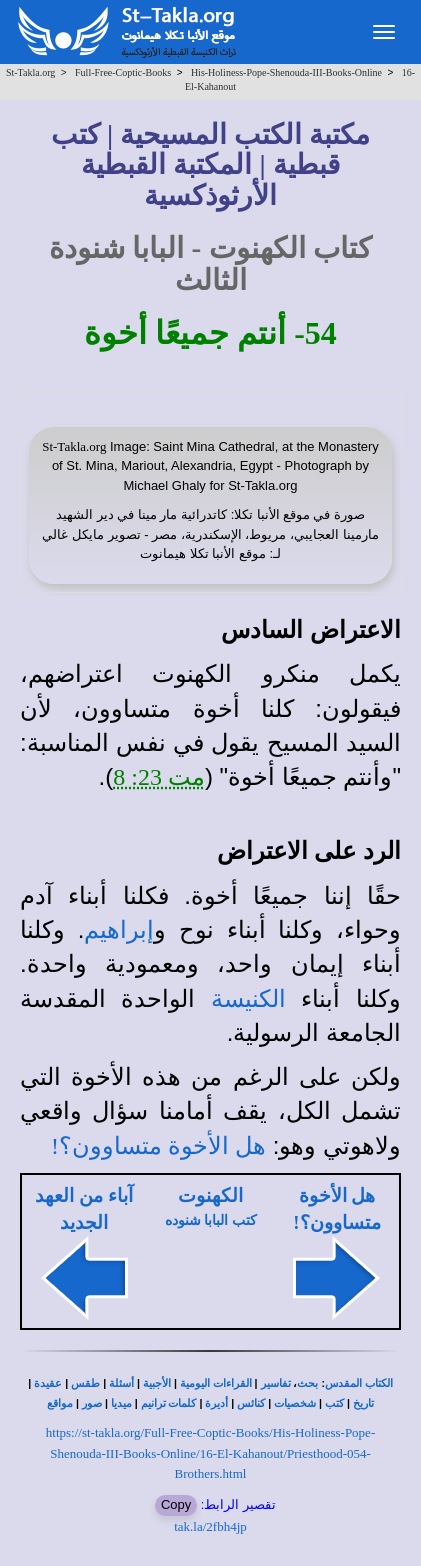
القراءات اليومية (216, 1383)
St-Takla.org (30, 72)
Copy (176, 1504)
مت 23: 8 (159, 777)
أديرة (216, 1403)
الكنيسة (248, 999)
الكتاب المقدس (359, 1383)
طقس (85, 1383)
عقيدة (48, 1383)
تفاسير (276, 1383)
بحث (307, 1383)
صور (92, 1403)
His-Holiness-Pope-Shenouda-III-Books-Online (286, 72)
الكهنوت (210, 1195)
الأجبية (157, 1383)
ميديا (121, 1403)
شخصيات (295, 1403)
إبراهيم (119, 930)
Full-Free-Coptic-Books (123, 72)
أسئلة (121, 1383)
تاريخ (363, 1403)
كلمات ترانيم (169, 1403)
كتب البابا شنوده (211, 1220)
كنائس (251, 1403)
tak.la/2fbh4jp (210, 1526)
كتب (334, 1403)
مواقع (60, 1403)
